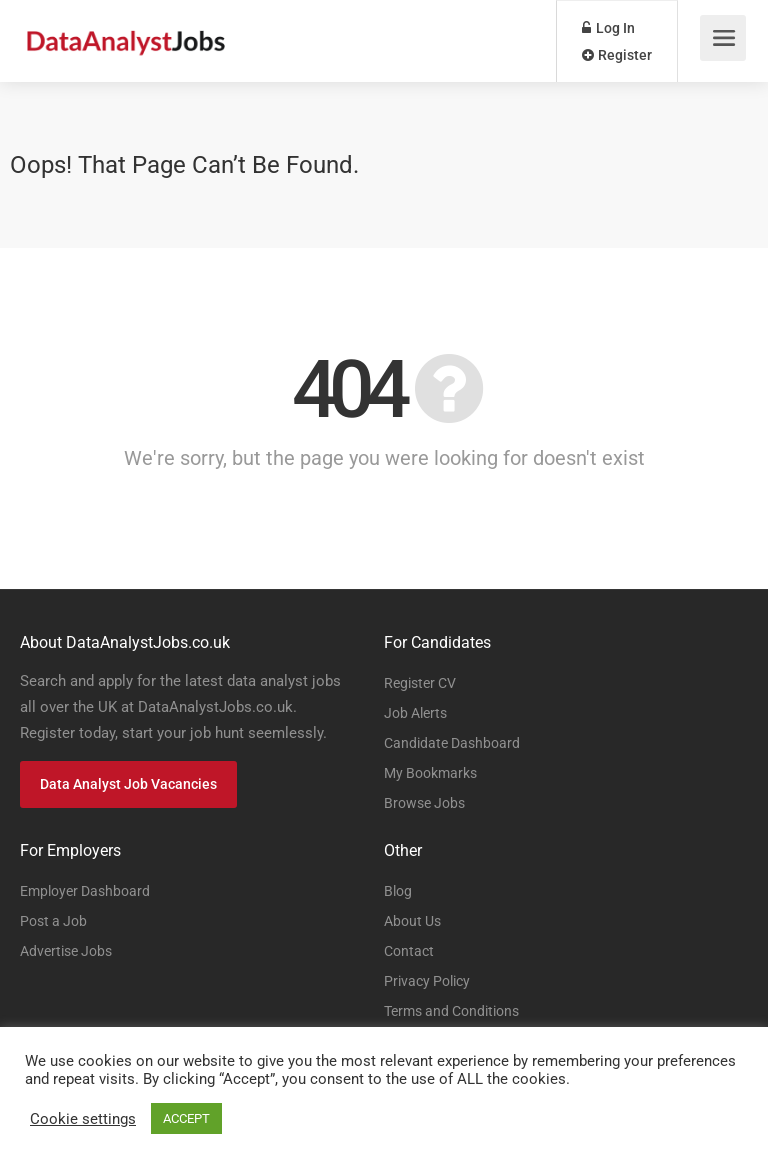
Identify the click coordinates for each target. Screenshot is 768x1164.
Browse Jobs (424, 803)
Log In (608, 28)
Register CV (420, 683)
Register (617, 55)
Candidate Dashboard (452, 743)
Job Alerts (415, 713)
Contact (409, 951)
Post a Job (53, 921)
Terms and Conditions (451, 1011)
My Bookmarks (430, 773)
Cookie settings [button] (83, 1119)
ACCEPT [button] (186, 1118)
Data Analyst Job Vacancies (128, 784)
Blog (398, 891)
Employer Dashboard (85, 891)
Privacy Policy (427, 981)
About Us (412, 921)
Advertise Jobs (66, 951)
